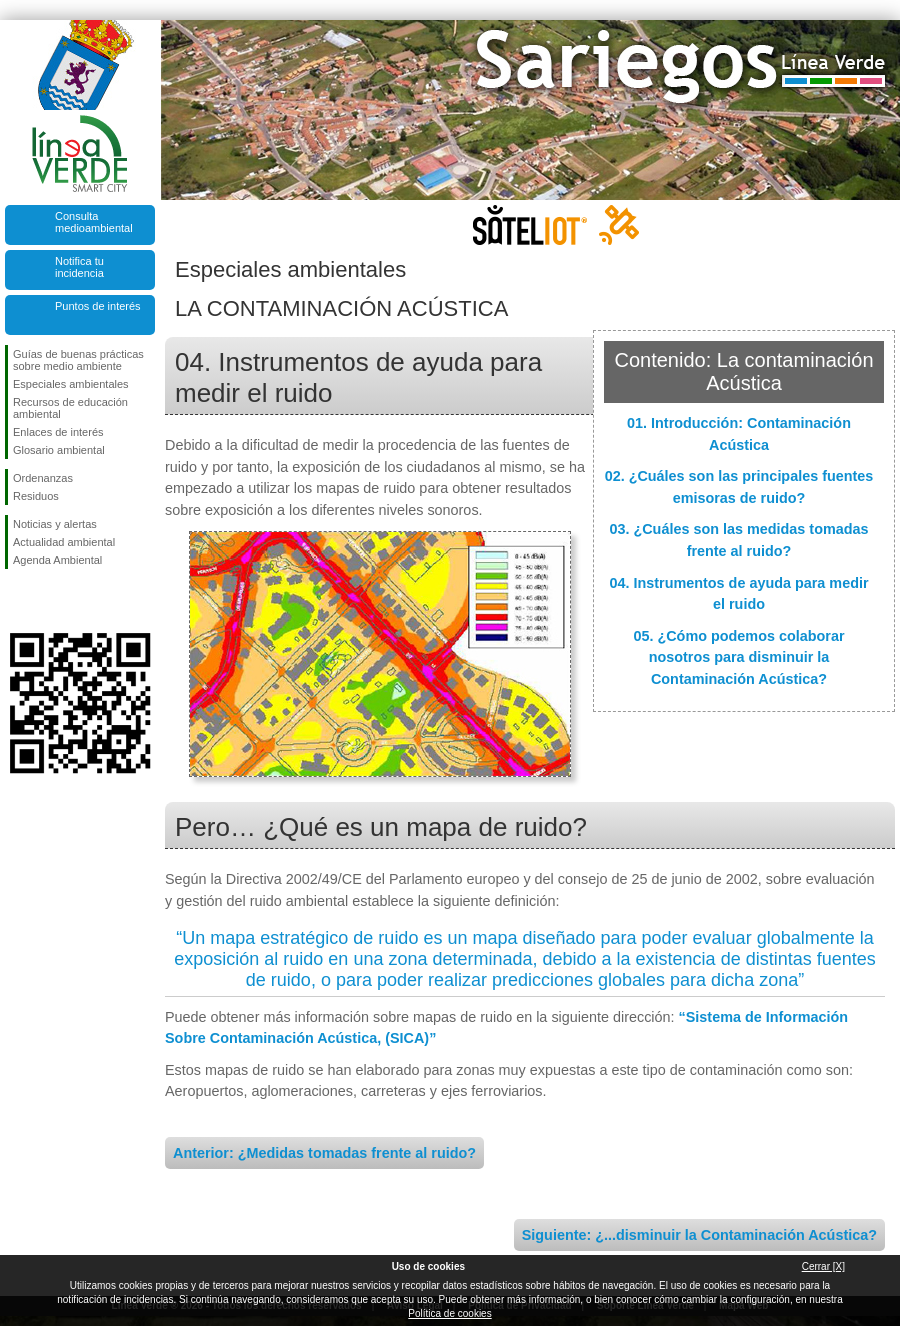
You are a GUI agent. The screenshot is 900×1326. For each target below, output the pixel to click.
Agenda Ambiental (57, 560)
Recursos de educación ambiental (70, 408)
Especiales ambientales (71, 384)
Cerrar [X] (823, 1266)
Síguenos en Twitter (50, 601)
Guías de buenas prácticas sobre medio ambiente (78, 360)
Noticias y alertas (55, 524)
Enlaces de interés (58, 432)
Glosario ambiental (59, 450)
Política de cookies (449, 1313)
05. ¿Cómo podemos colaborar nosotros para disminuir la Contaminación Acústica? (738, 657)
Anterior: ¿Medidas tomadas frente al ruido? (324, 1153)
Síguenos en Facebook (17, 601)
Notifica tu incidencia (79, 267)
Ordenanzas (43, 478)
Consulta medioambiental (94, 222)
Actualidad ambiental (64, 542)
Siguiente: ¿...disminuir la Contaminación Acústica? (699, 1235)
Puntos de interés (98, 306)
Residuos (36, 496)
